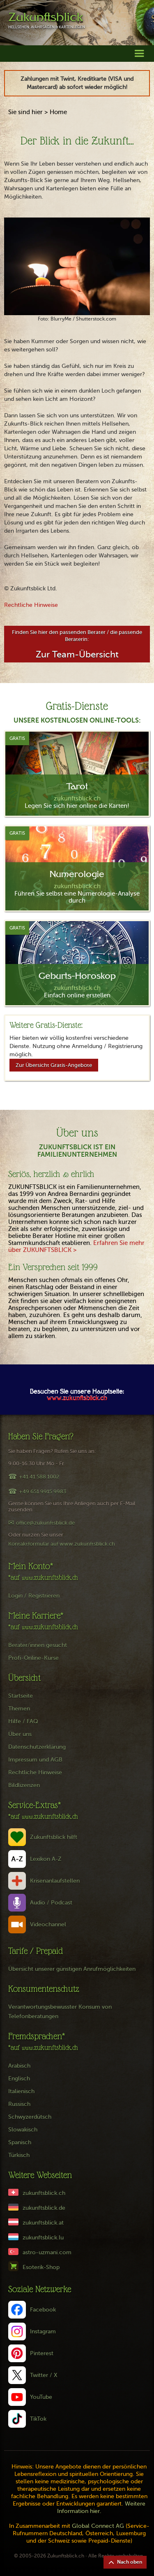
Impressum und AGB (35, 1760)
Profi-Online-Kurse (33, 1658)
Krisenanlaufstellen (55, 1881)
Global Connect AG (98, 2526)
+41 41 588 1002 (39, 1477)
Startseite (20, 1696)
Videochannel (48, 1924)
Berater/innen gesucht (37, 1645)
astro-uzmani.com (47, 2252)
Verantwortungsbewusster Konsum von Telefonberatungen (60, 2011)
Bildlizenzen (24, 1785)
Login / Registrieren (34, 1596)
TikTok (38, 2419)
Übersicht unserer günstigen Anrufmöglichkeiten (72, 1969)
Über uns (20, 1734)
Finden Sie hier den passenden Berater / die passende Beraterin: (77, 644)
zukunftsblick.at (43, 2223)
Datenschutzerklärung (37, 1747)
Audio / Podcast (51, 1903)
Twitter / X (43, 2375)
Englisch (19, 2078)
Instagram (43, 2331)
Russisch (19, 2104)
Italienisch (21, 2091)
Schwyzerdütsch (29, 2117)
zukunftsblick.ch (44, 2193)
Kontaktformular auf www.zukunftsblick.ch (61, 1544)
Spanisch (19, 2142)
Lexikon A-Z (46, 1859)
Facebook (43, 2310)
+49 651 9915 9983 (42, 1491)
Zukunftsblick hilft (53, 1837)
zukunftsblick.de (44, 2208)
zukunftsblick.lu (43, 2237)
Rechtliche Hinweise (31, 605)
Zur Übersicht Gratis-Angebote (54, 1065)
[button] (139, 53)
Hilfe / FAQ (23, 1721)
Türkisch (19, 2155)
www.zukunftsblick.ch (77, 1399)
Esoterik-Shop (41, 2267)
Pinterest (41, 2353)
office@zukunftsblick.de (45, 1523)
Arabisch (19, 2066)
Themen (19, 1709)
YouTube (41, 2397)
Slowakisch (22, 2130)
